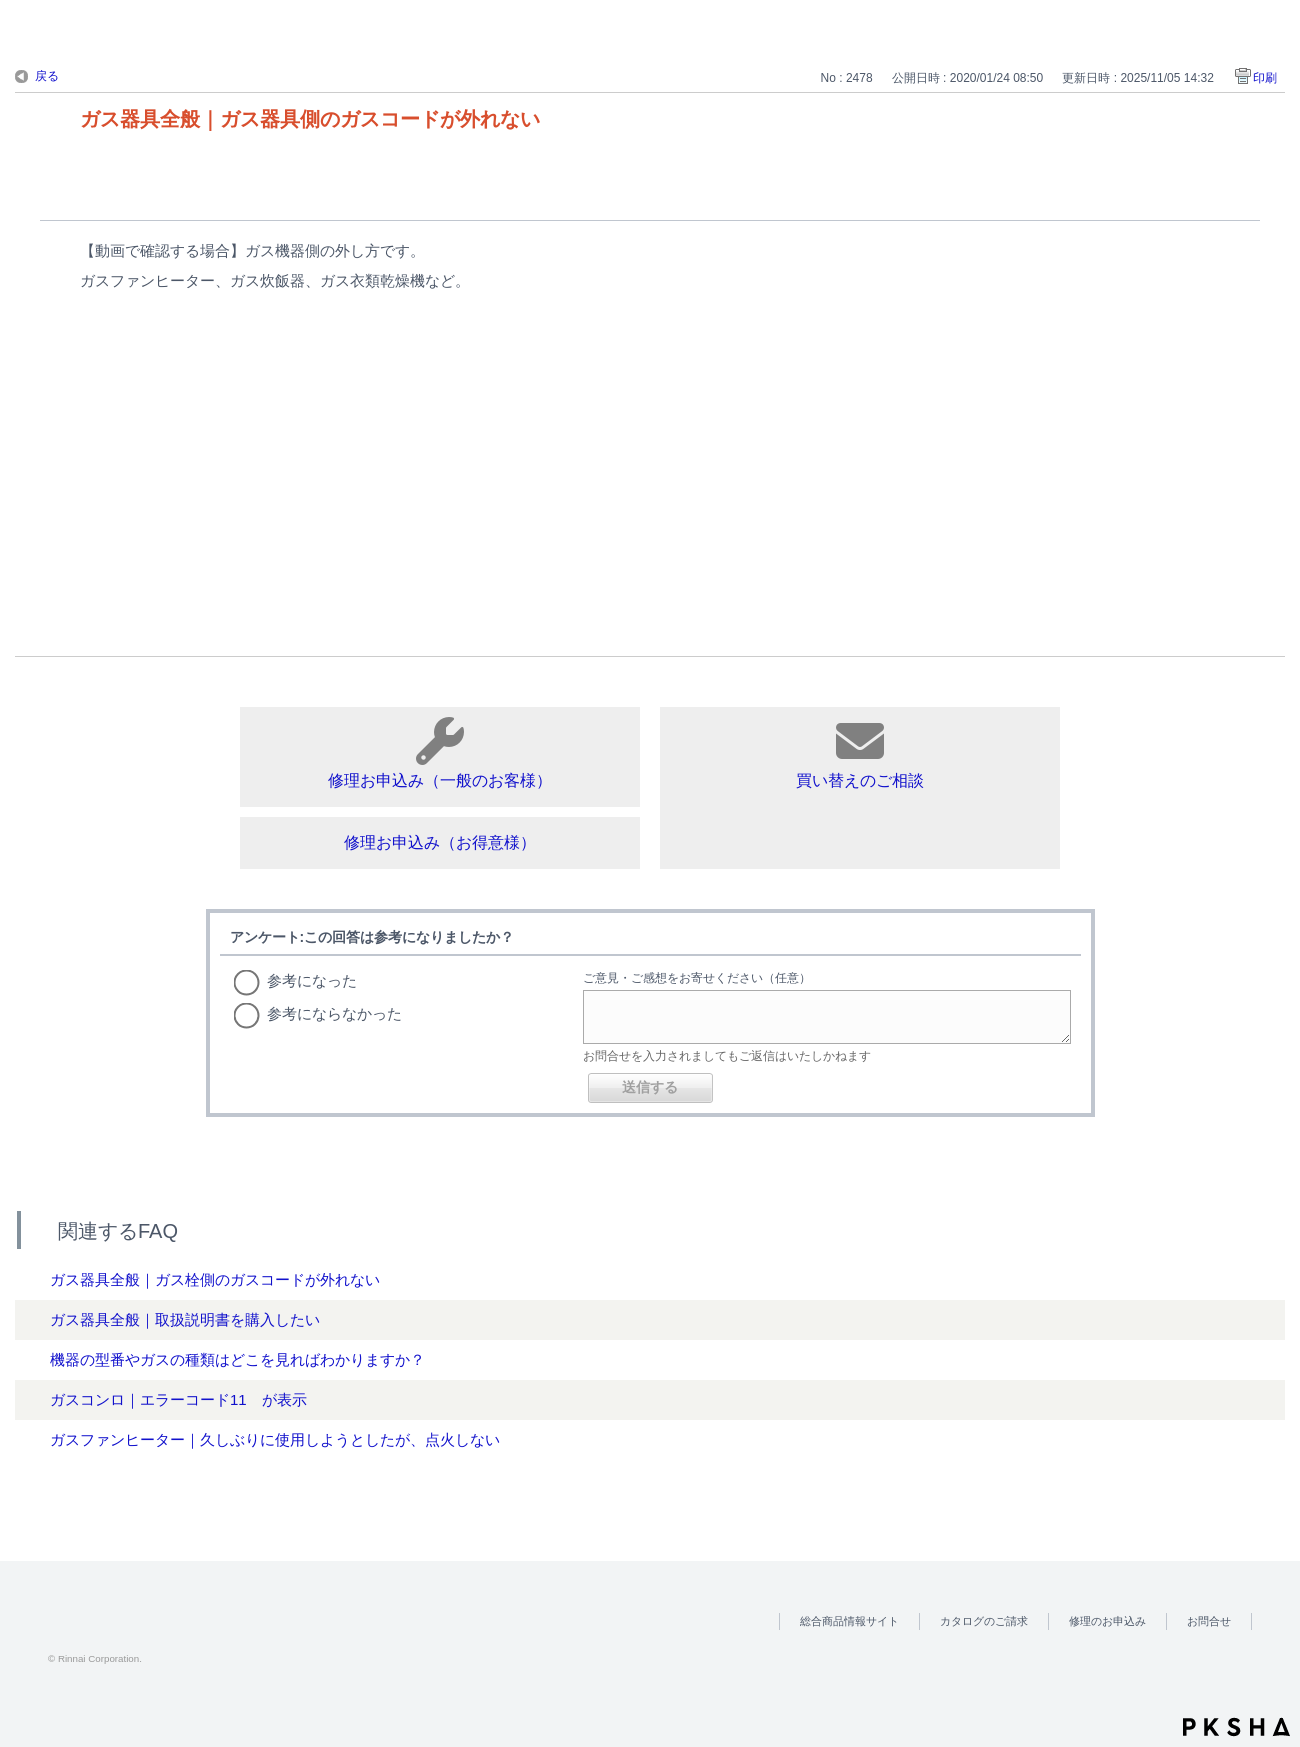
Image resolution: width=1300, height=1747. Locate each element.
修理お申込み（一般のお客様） (440, 753)
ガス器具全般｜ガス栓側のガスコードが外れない (215, 1279)
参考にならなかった (334, 1013)
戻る (47, 76)
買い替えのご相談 (860, 753)
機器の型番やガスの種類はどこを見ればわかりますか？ (237, 1359)
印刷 (1265, 78)
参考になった (312, 980)
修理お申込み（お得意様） (440, 842)
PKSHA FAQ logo (1236, 1727)
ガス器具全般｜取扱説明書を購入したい (185, 1319)
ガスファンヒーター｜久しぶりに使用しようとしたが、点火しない (275, 1439)
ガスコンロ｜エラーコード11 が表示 (178, 1399)
